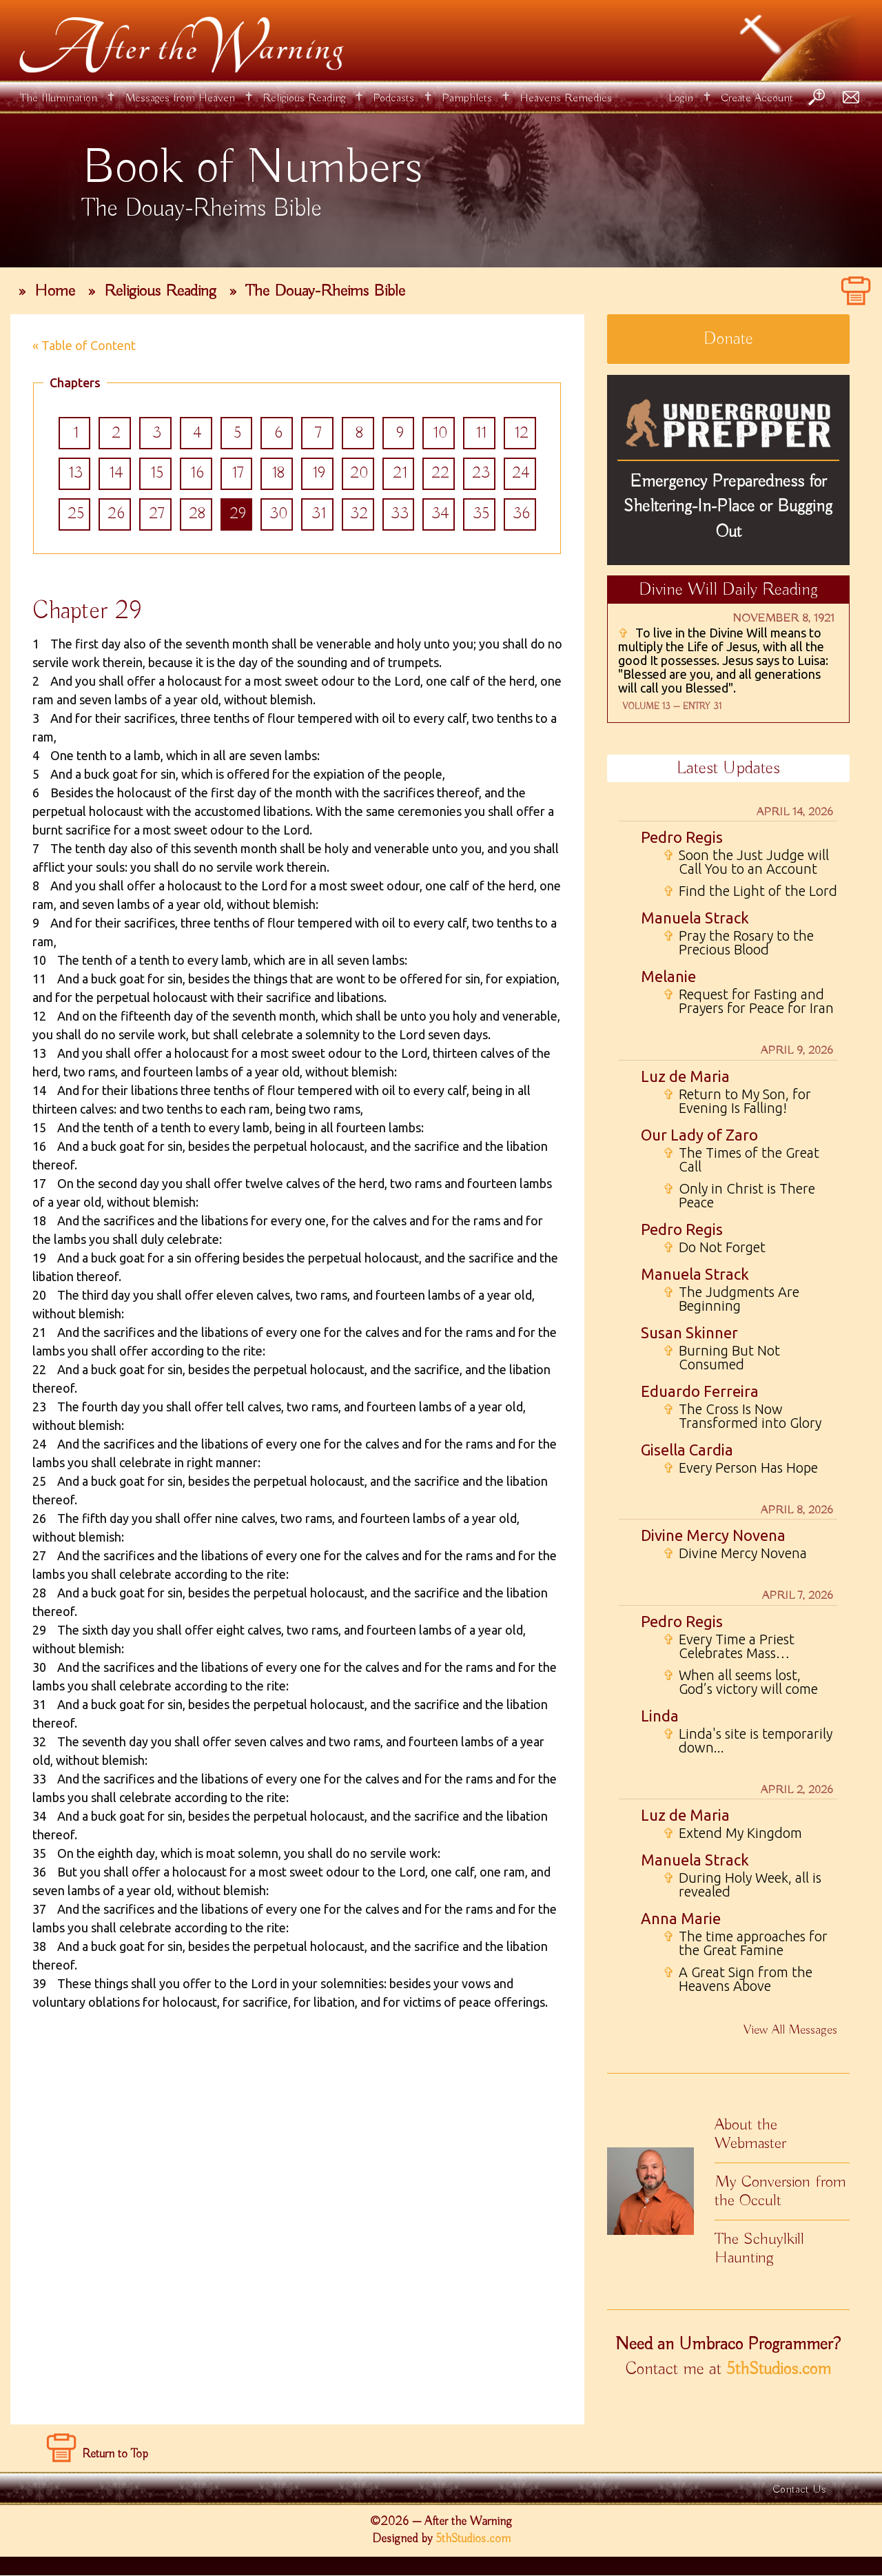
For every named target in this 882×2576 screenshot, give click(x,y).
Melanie (668, 976)
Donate (728, 339)
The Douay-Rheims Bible (325, 290)
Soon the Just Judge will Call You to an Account (746, 862)
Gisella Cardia (687, 1449)
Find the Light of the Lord (750, 891)
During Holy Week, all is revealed (742, 1885)
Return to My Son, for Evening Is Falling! (737, 1101)
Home (54, 290)
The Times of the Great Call (741, 1160)
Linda (660, 1715)
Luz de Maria (685, 1076)
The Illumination (58, 98)
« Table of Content (84, 345)
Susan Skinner (689, 1332)
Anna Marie (681, 1918)
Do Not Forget (714, 1247)
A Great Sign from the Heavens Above (737, 1979)
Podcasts (393, 98)
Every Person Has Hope (740, 1468)
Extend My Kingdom (732, 1833)
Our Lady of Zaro (699, 1134)
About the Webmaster (750, 2134)
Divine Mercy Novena (713, 1535)
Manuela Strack (695, 917)
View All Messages (790, 2030)
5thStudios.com (778, 2369)
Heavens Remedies (566, 98)
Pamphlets (467, 98)
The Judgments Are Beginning (731, 1299)
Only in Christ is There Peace (739, 1195)
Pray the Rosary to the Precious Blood (738, 943)
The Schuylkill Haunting (759, 2248)
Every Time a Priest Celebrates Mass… (728, 1646)
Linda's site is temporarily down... (747, 1741)
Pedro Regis (682, 837)
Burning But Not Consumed (721, 1357)
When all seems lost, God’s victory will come (740, 1682)
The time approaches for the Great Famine (745, 1943)
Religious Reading (304, 98)
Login (680, 98)
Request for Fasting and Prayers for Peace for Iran (748, 1001)
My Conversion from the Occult (780, 2191)
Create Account (757, 98)
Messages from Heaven (180, 98)
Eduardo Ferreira (700, 1391)
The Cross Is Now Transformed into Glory (742, 1416)
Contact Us (799, 2490)
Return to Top (115, 2454)
